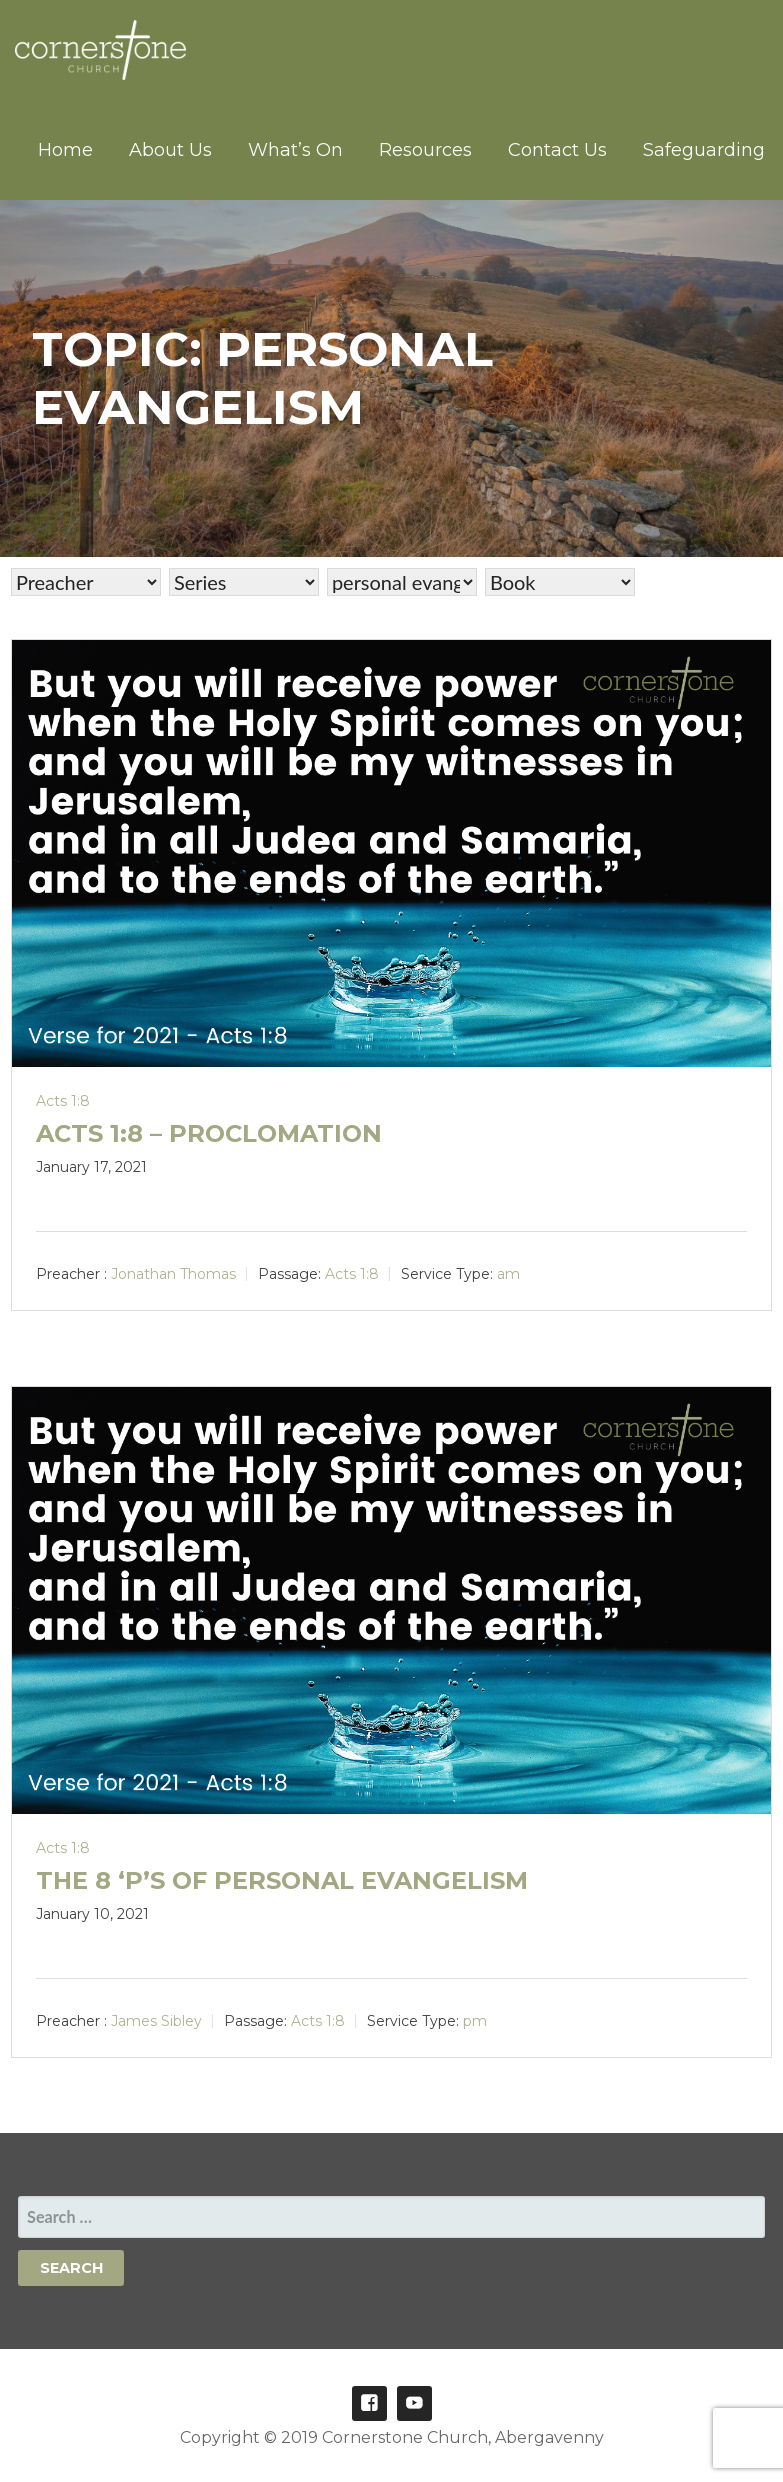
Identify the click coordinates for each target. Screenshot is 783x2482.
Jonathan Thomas (173, 1274)
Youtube (414, 2403)
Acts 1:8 (63, 1101)
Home (65, 150)
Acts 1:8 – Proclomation (209, 1133)
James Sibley (156, 2021)
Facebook (369, 2403)
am (508, 1274)
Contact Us (557, 150)
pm (475, 2021)
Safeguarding (704, 150)
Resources (425, 150)
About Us (170, 150)
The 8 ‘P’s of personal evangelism (282, 1880)
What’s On (295, 150)
